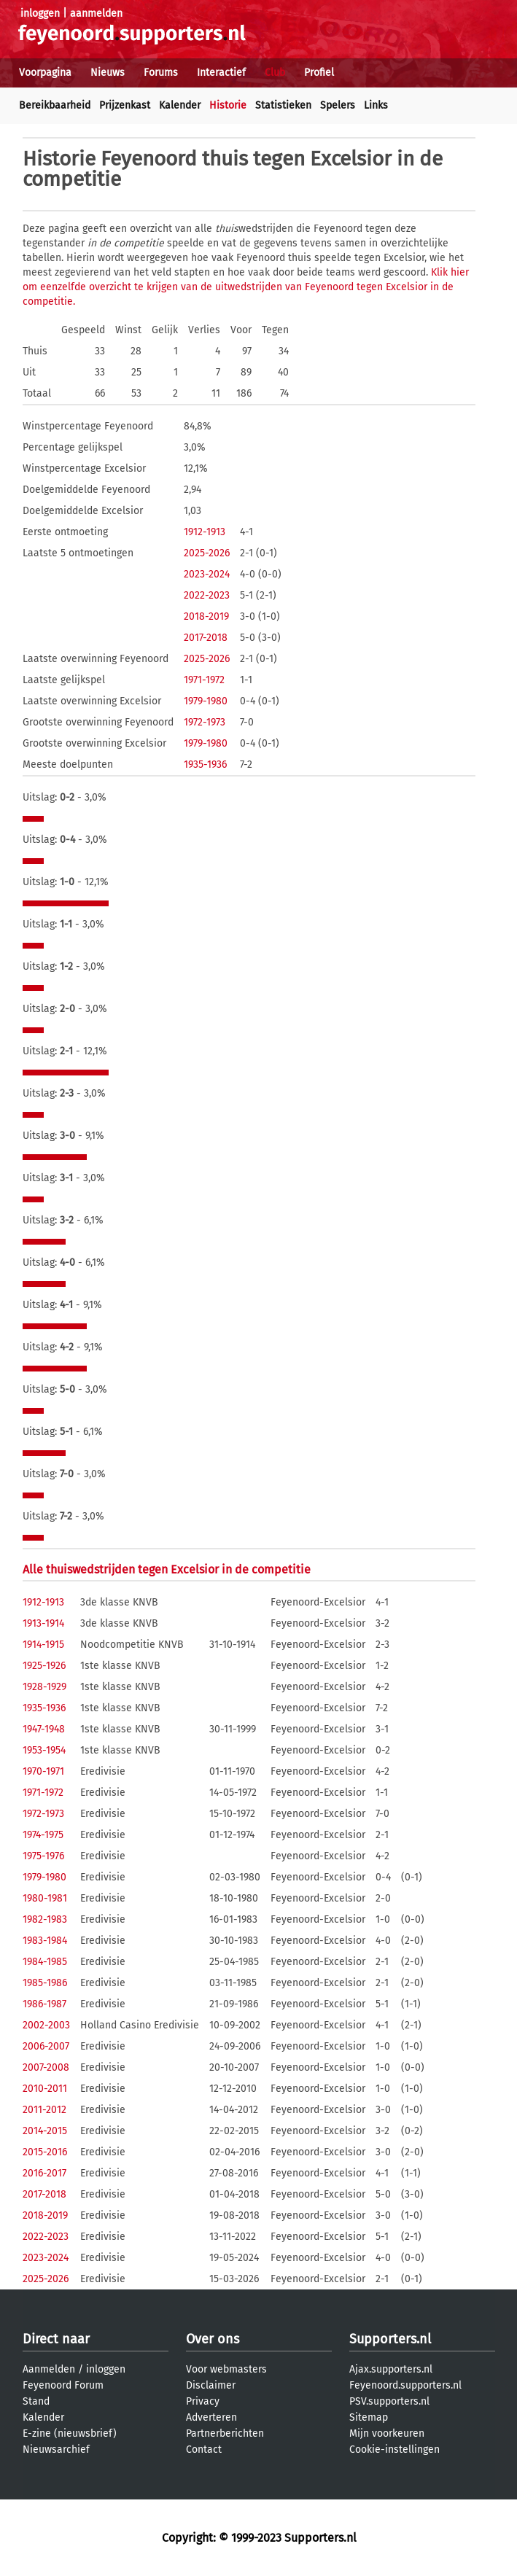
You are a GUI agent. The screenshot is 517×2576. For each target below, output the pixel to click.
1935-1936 (205, 764)
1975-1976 (43, 1856)
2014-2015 (45, 2131)
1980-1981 (45, 1898)
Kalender (180, 105)
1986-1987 (44, 2004)
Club (275, 72)
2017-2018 (206, 637)
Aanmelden (49, 2369)
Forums (161, 72)
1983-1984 (45, 1940)
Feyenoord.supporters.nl (405, 2385)
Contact (204, 2449)
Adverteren (211, 2417)
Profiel (319, 72)
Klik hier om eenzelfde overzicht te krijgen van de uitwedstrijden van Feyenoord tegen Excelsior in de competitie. (246, 287)
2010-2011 (45, 2088)
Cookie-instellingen (394, 2449)
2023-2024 (207, 574)
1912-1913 (204, 532)
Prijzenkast (124, 105)
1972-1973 (204, 722)
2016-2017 (44, 2173)
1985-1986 (45, 1983)
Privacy (202, 2401)
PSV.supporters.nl (389, 2401)
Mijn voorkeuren (386, 2433)
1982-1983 (45, 1919)
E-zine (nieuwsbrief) (70, 2433)
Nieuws (107, 72)
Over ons (212, 2339)
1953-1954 (44, 1750)
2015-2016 (45, 2152)
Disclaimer (211, 2385)
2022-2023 (207, 595)
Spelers (337, 105)
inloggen (40, 13)
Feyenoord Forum (63, 2385)
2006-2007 (46, 2046)
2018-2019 (206, 616)
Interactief (221, 72)
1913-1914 (43, 1623)
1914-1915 (43, 1644)
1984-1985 (45, 1962)
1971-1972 (204, 680)
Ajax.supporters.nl (390, 2369)
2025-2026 (207, 553)
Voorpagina (45, 72)
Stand (36, 2401)
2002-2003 (46, 2025)
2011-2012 (44, 2110)
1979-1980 (206, 701)
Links (376, 105)
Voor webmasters (226, 2369)
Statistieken (283, 105)
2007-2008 (46, 2067)
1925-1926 (44, 1665)
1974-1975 (43, 1835)
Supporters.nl (390, 2339)
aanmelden (96, 13)
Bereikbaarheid (54, 105)
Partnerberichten (225, 2433)
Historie (227, 105)
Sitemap (368, 2417)
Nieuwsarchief (56, 2449)
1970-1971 (43, 1771)
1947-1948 (44, 1729)
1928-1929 (44, 1687)
